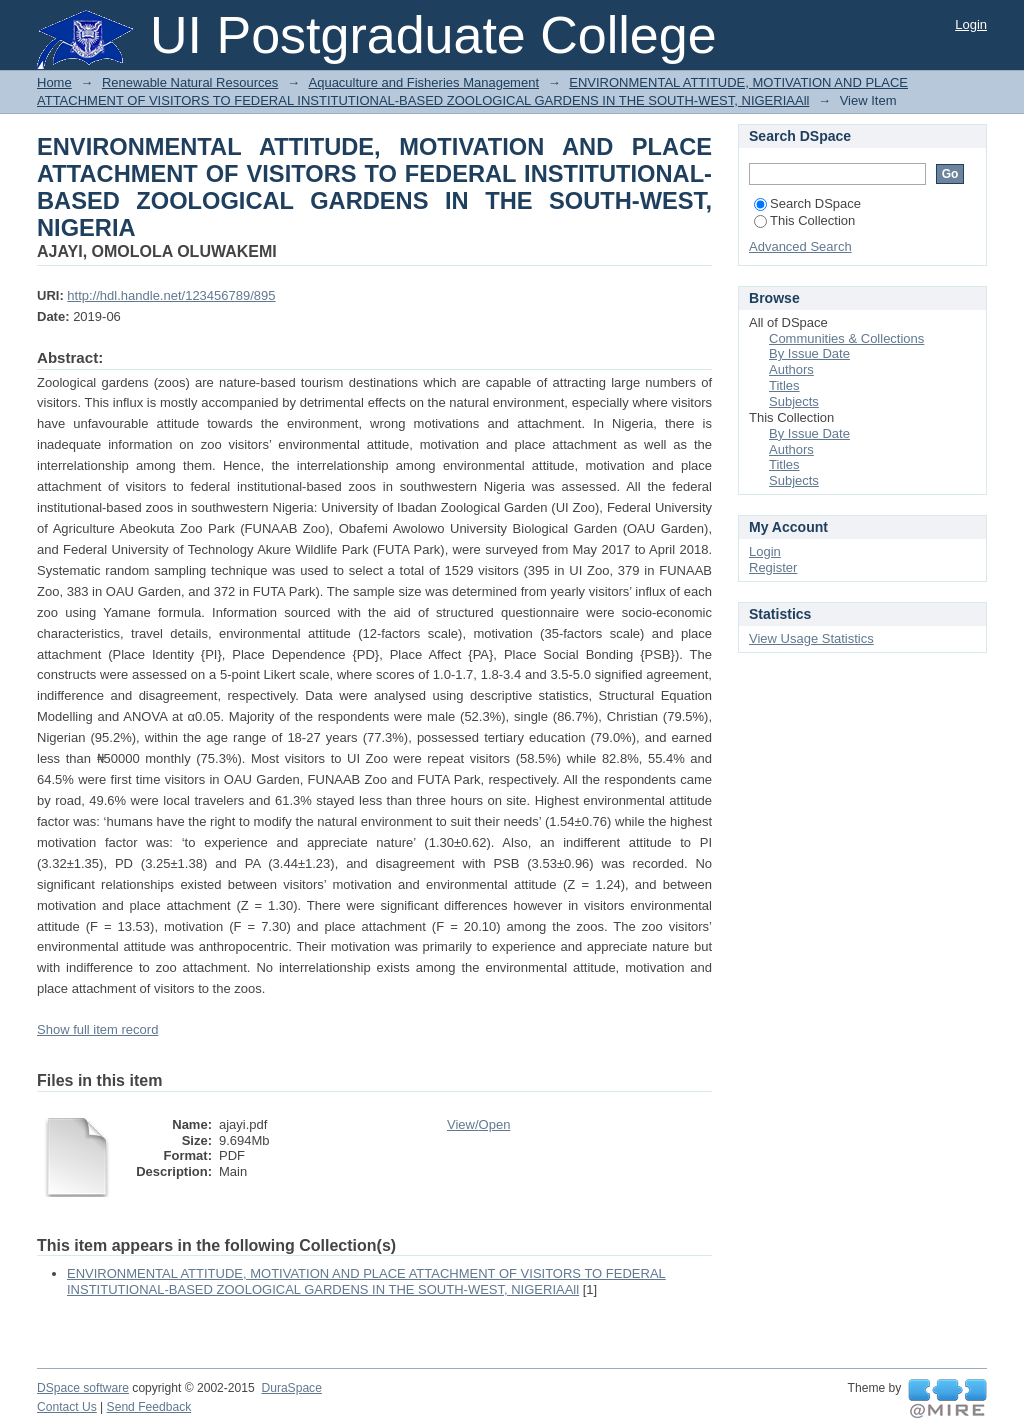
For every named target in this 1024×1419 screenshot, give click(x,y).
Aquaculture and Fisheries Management (424, 82)
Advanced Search (800, 246)
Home (54, 82)
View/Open (478, 1124)
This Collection (804, 220)
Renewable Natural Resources (190, 82)
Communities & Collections (846, 338)
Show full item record (97, 1029)
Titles (784, 385)
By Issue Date (809, 353)
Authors (791, 369)
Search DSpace (807, 203)
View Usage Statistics (811, 638)
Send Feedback (149, 1407)
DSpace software (83, 1388)
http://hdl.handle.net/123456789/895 (171, 295)
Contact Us (67, 1407)
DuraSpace (291, 1388)
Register (773, 567)
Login (971, 24)
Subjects (794, 401)
